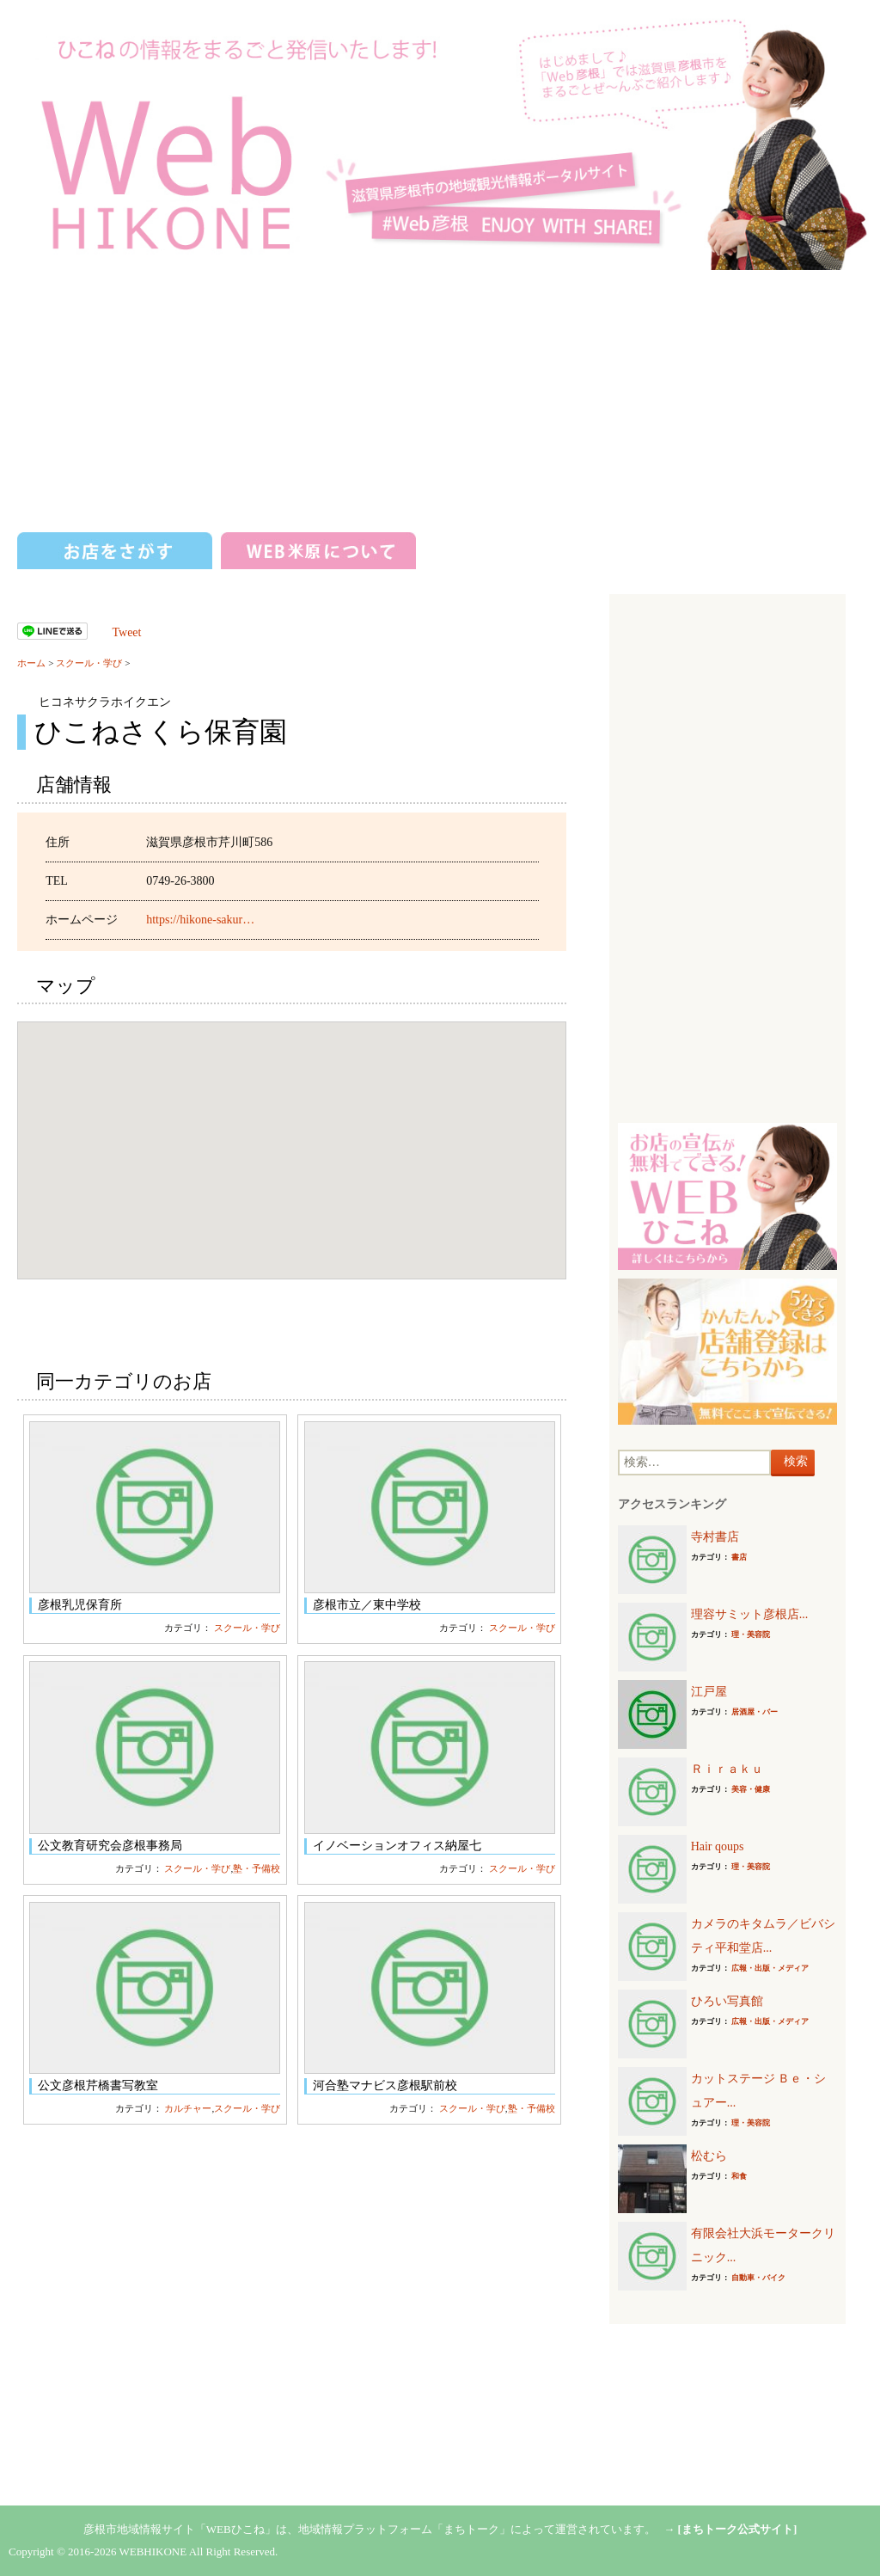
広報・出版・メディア (770, 1968)
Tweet (126, 632)
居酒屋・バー (754, 1712)
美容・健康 (750, 1789)
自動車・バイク (758, 2277)
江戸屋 (709, 1691)
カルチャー (187, 2108)
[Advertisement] (440, 399)
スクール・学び (89, 663)
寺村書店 (715, 1536)
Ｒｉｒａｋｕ (727, 1769)
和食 (739, 2176)
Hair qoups (717, 1846)
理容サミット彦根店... (750, 1614)
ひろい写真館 (727, 2001)
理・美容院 (750, 1634)
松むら (709, 2156)
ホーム (31, 663)
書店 (739, 1557)
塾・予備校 (256, 1868)
